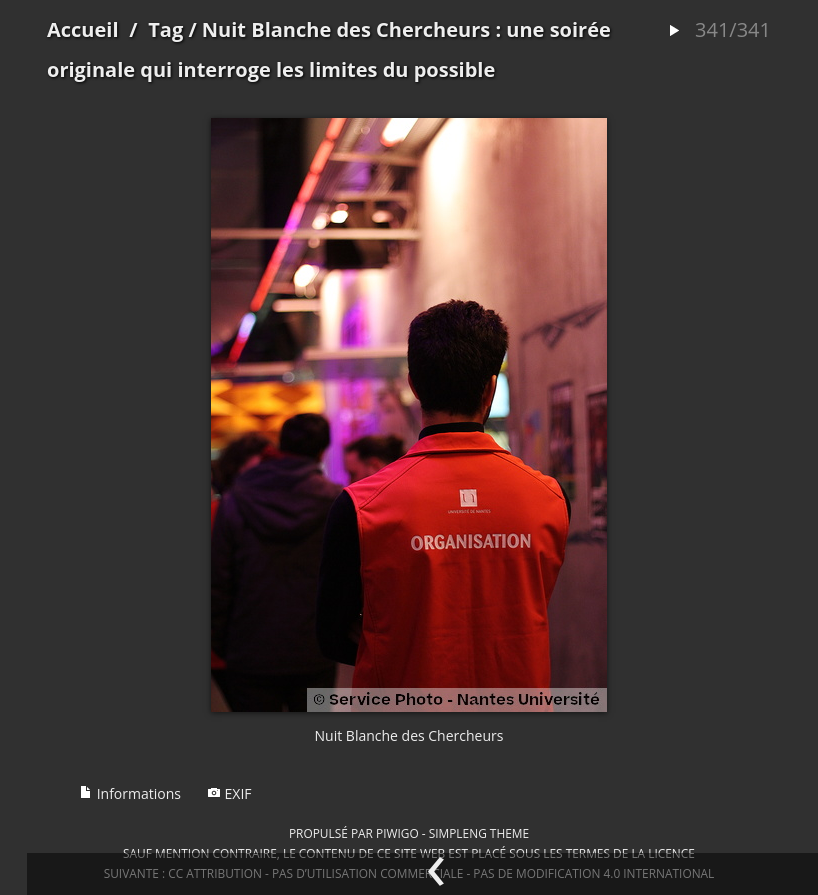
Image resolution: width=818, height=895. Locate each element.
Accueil (83, 29)
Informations (130, 793)
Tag (165, 29)
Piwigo (397, 833)
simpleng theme (479, 833)
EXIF (229, 793)
